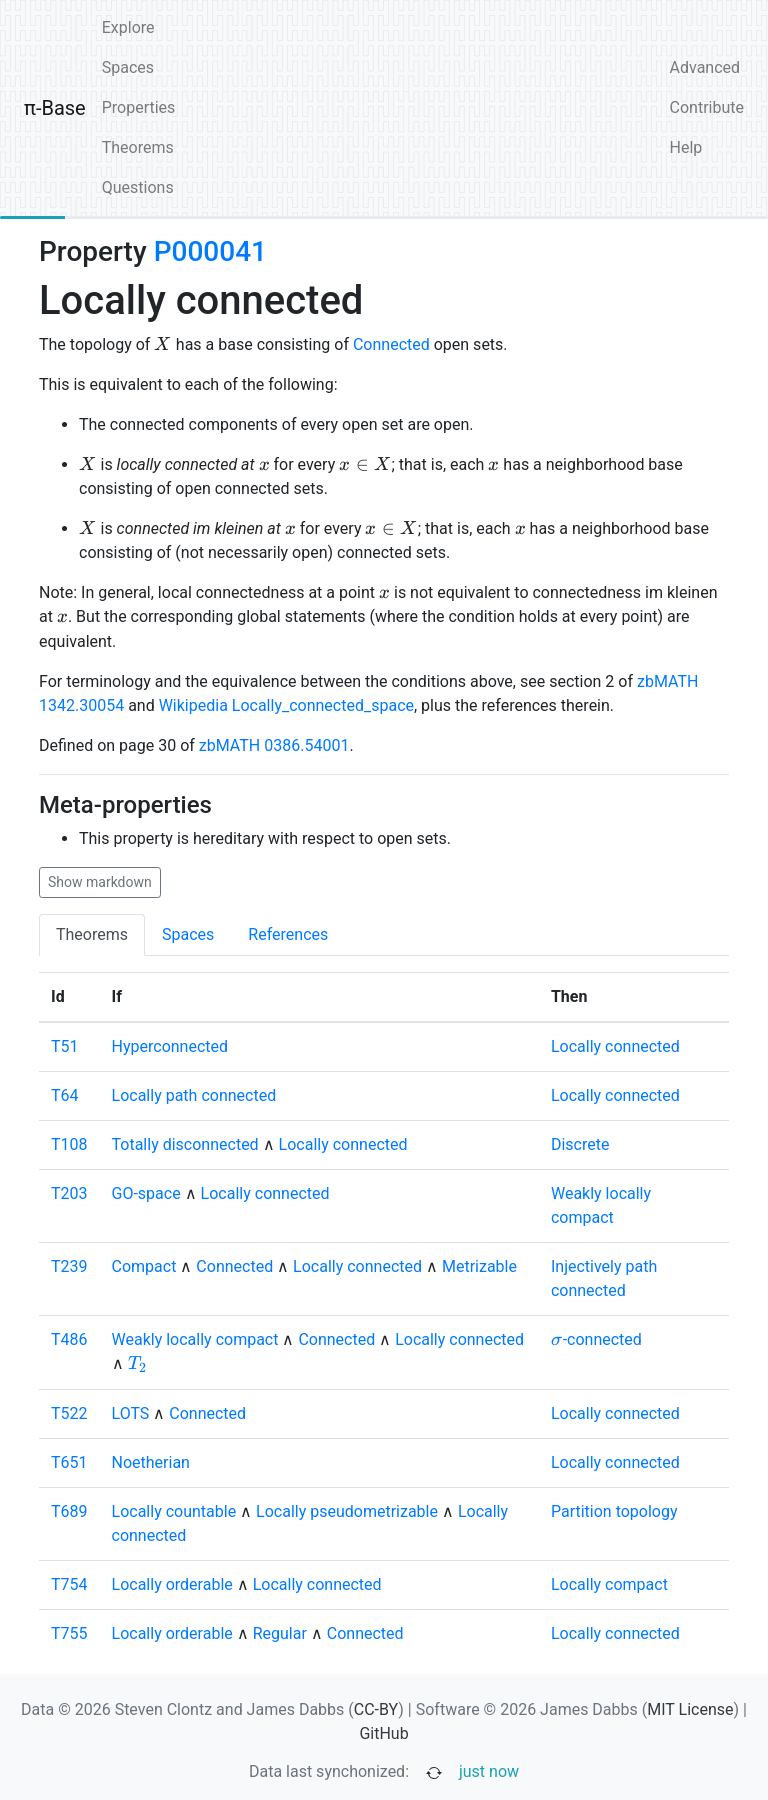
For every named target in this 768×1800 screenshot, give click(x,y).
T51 (65, 1046)
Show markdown (100, 882)
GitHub (383, 1733)
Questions (138, 187)
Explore (128, 27)
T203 (69, 1193)
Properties (139, 107)
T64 (65, 1095)
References (288, 934)
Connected (391, 344)
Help (686, 147)
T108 (69, 1144)
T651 (69, 1462)
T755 (69, 1633)
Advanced (705, 67)
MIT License (690, 1709)
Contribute (707, 107)
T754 (69, 1584)
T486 (69, 1339)
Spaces (128, 67)
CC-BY (376, 1709)
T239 (69, 1266)
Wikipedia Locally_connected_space (286, 705)
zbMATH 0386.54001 (274, 745)
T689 (69, 1511)
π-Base (55, 108)
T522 (69, 1413)
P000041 (210, 251)
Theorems (138, 147)
